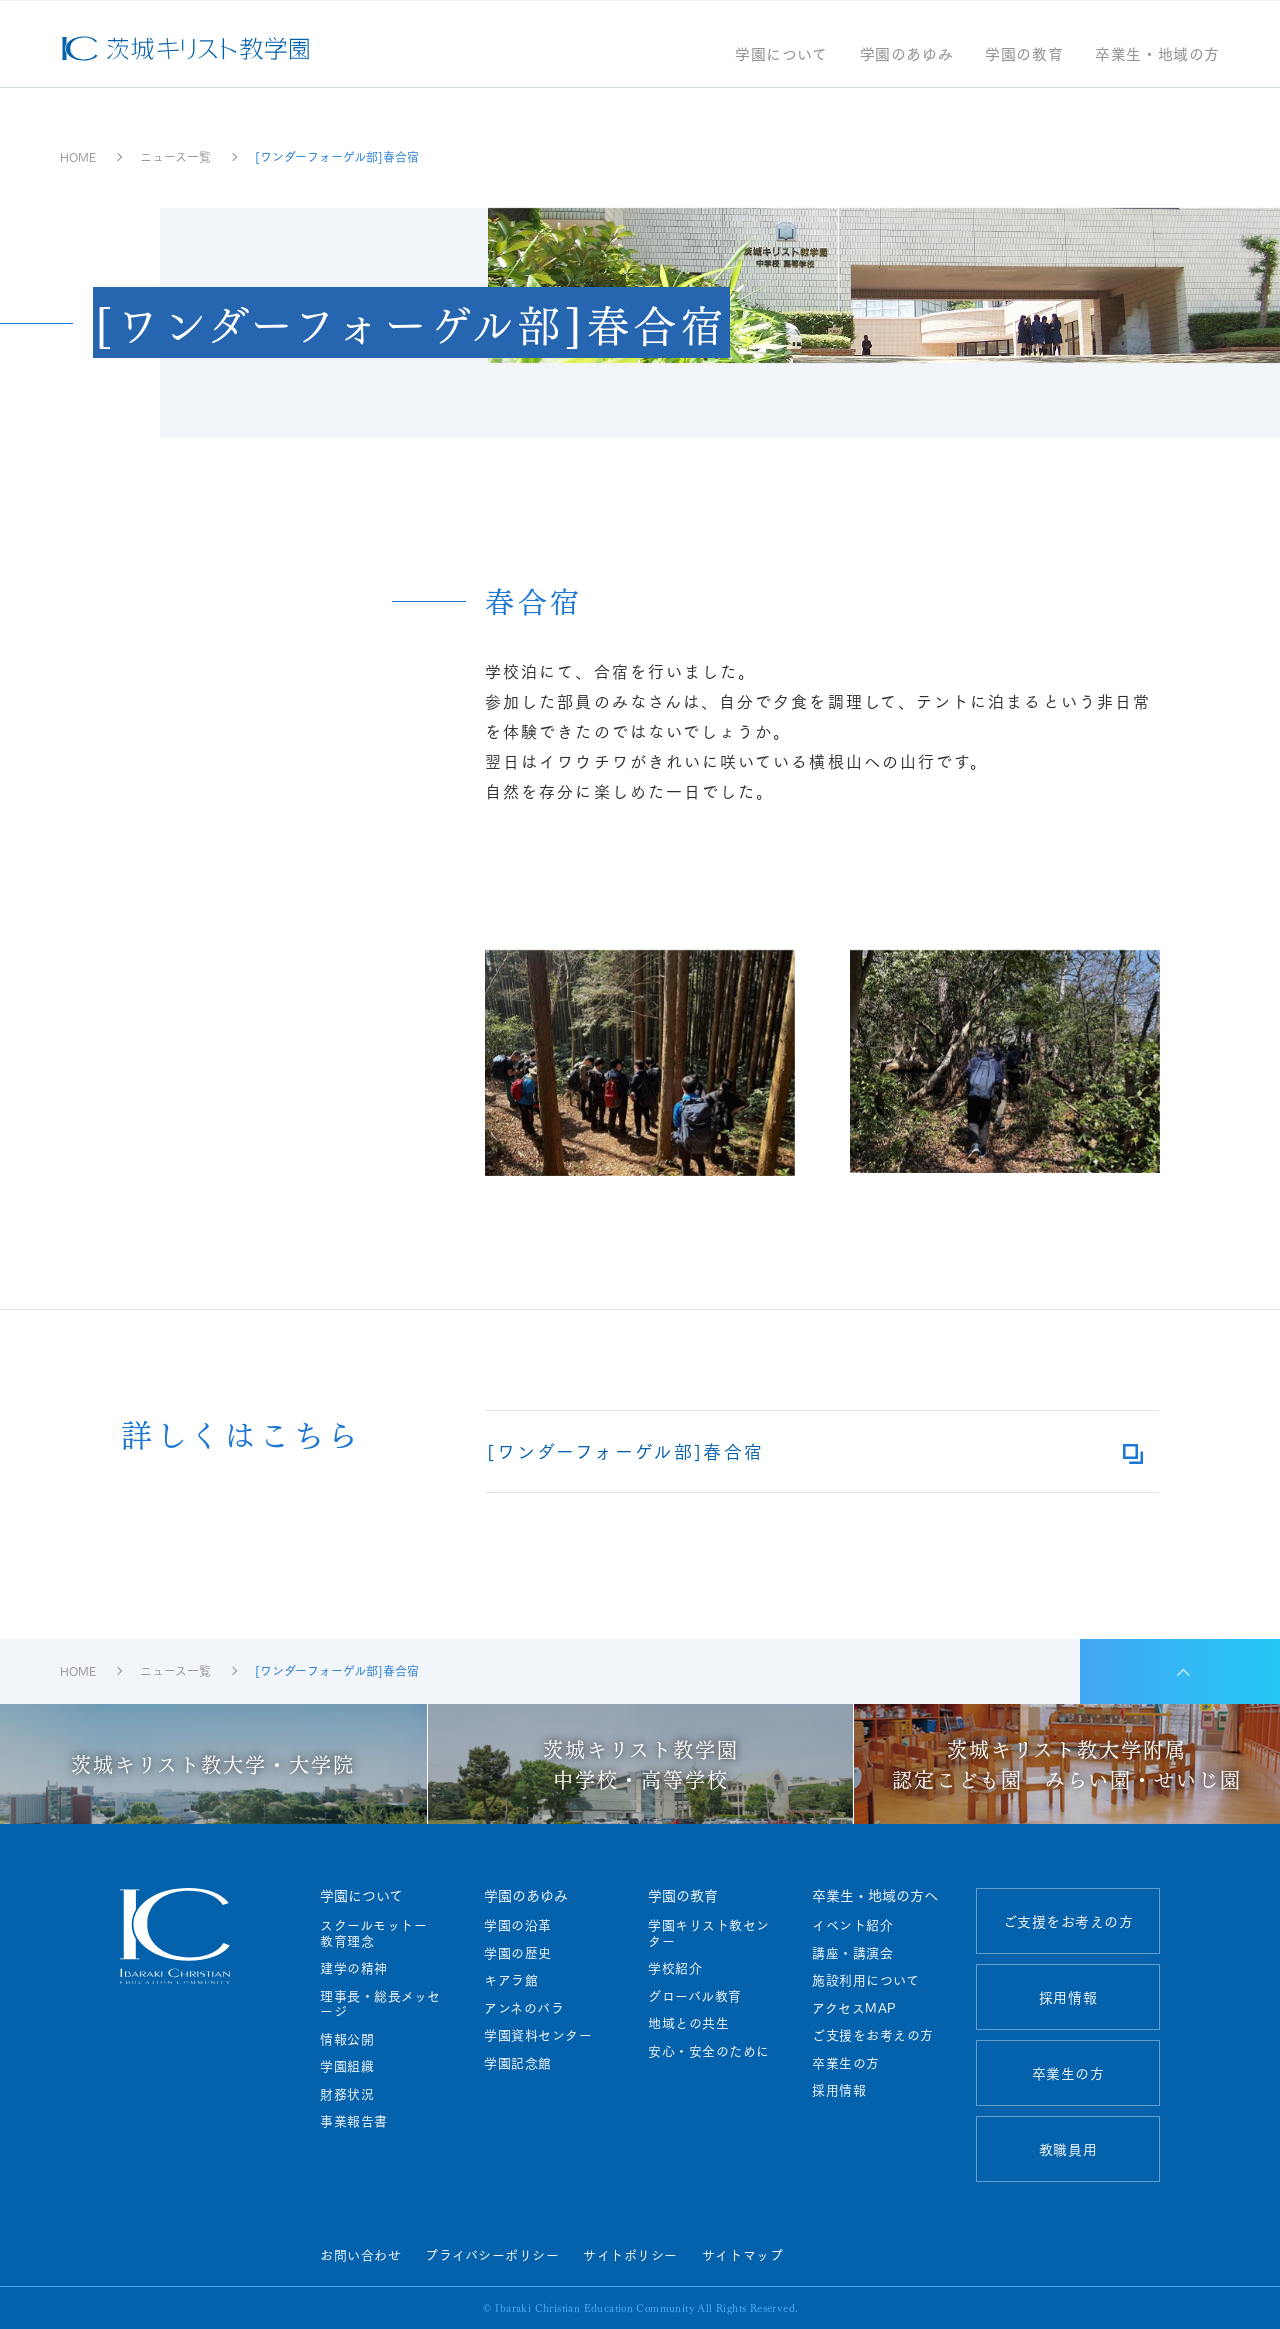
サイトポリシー (630, 2254)
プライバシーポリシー (492, 2254)
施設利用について (865, 1980)
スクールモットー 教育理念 (380, 1932)
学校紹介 (675, 1968)
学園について (781, 55)
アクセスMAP (854, 2008)
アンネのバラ (524, 2008)
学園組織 (347, 2066)
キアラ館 (511, 1980)
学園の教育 (1024, 55)
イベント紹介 (852, 1925)
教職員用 (1068, 2149)
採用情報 (839, 2090)
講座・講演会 (852, 1953)
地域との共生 (688, 2023)
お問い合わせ (360, 2254)
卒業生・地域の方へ (875, 1895)
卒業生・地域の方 (1157, 55)
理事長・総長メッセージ (380, 2003)
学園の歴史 (518, 1953)
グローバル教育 (695, 1996)
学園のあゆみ (907, 55)
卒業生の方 (846, 2063)
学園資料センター (538, 2035)
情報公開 (347, 2039)
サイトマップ (742, 2254)
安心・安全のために (709, 2051)
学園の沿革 (518, 1925)
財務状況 (347, 2094)
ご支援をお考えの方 (873, 2035)
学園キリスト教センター (709, 1932)
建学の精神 (354, 1968)
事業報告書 (354, 2121)
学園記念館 (518, 2063)
